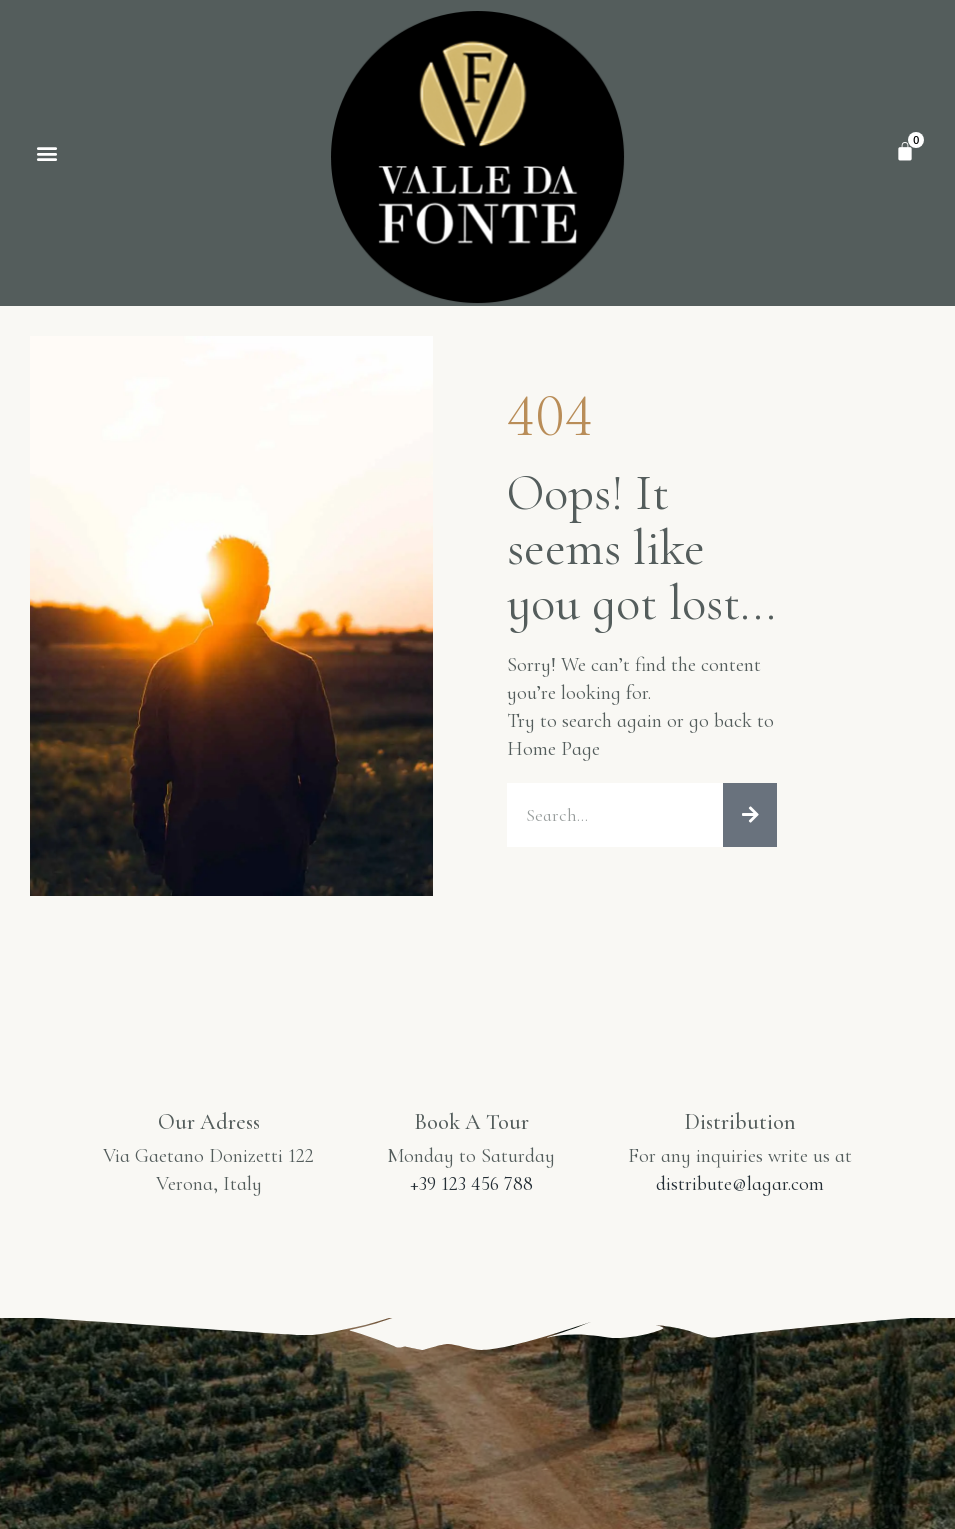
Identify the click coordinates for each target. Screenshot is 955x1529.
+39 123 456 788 (471, 1184)
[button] (46, 153)
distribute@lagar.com (740, 1184)
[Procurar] (750, 815)
